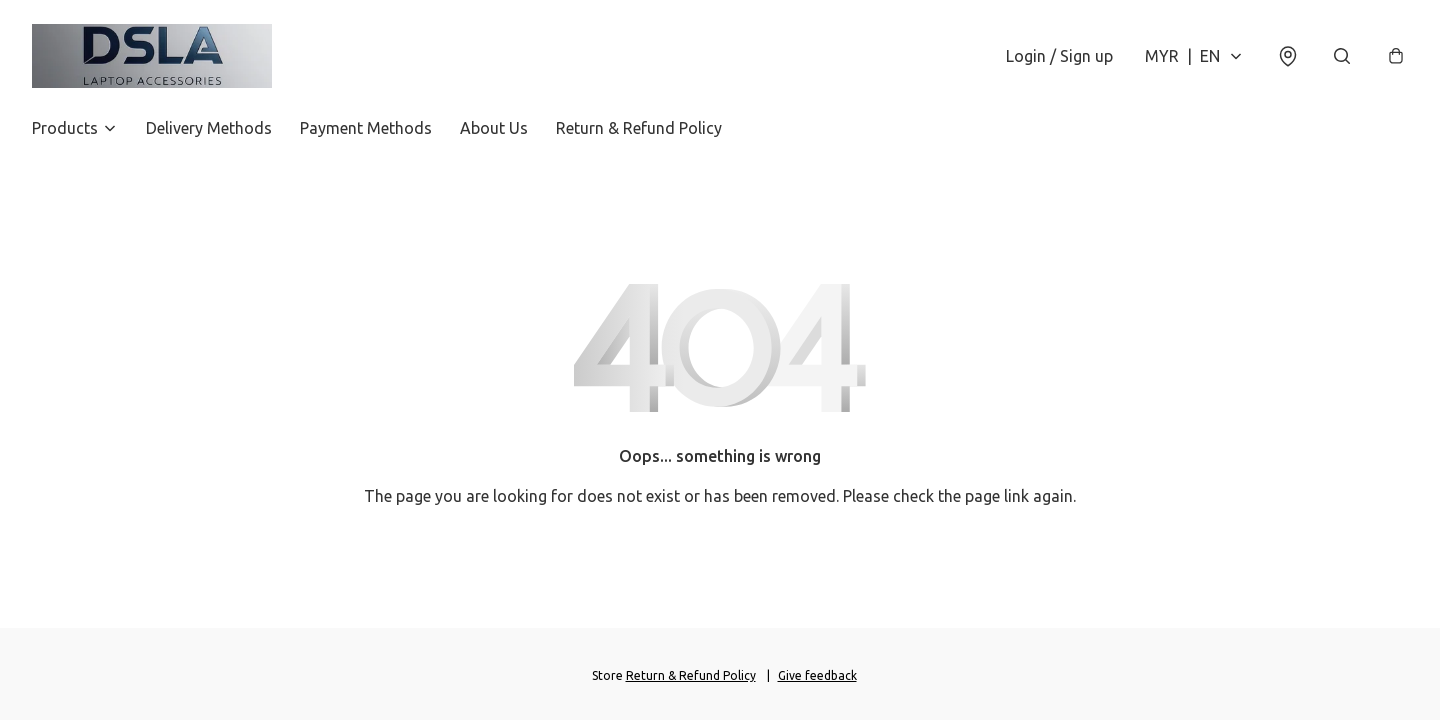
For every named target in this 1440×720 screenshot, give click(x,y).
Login (1059, 56)
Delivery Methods (209, 128)
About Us (494, 128)
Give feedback (817, 675)
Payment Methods (366, 128)
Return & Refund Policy (639, 128)
